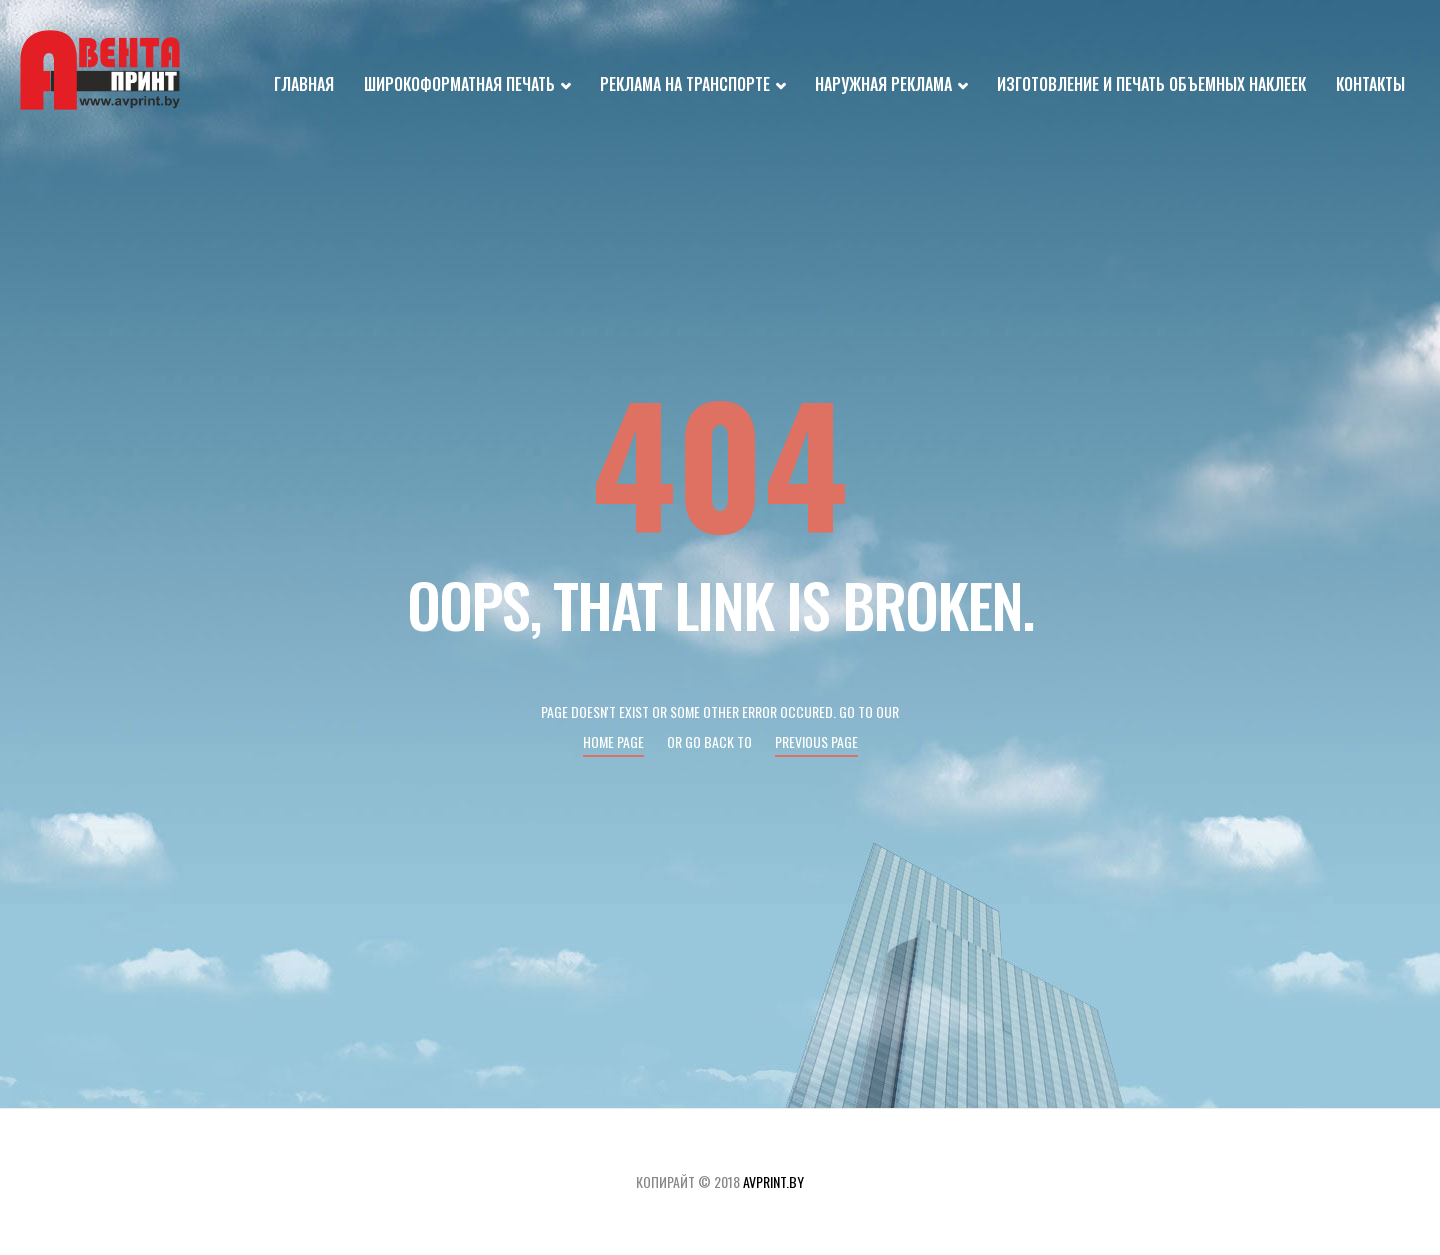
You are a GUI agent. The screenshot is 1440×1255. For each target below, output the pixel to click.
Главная (304, 84)
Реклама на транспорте (692, 86)
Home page (613, 741)
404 (720, 460)
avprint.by (773, 1181)
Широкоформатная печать (467, 86)
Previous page (816, 741)
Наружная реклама (891, 86)
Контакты (1370, 84)
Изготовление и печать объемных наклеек (1151, 84)
